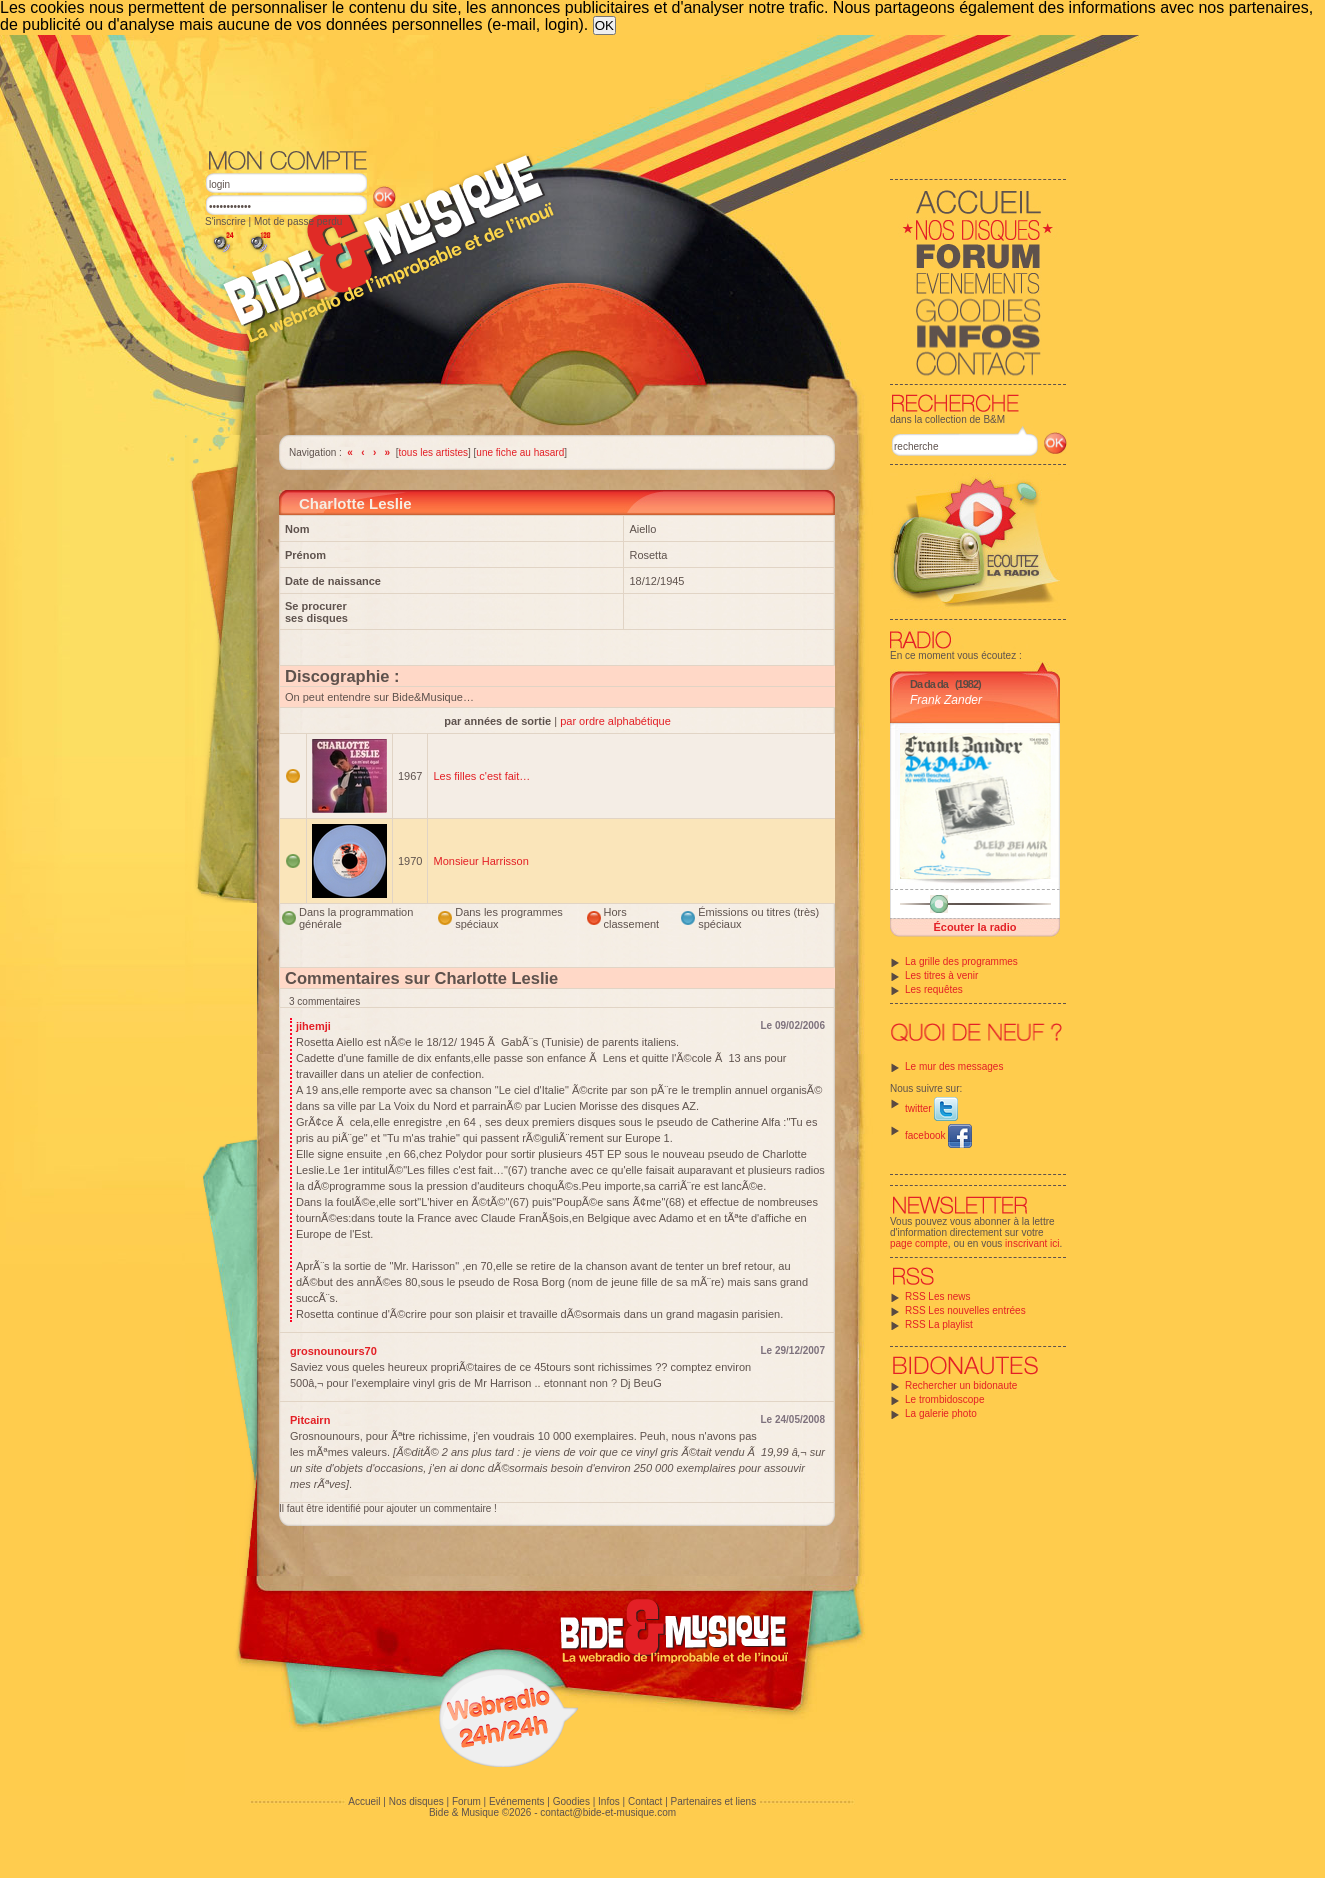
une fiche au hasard (520, 452)
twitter (931, 1108)
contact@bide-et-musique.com (608, 1812)
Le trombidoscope (945, 1399)
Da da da (929, 684)
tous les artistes (433, 452)
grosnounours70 (333, 1351)
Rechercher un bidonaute (961, 1385)
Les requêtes (934, 989)
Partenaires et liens (714, 1801)
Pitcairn (310, 1420)
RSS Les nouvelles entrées (965, 1310)
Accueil (364, 1801)
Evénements (517, 1801)
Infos (609, 1801)
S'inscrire (225, 221)
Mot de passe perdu (298, 221)
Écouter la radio (974, 927)
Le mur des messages (954, 1066)
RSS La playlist (939, 1324)
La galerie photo (941, 1413)
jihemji (313, 1026)
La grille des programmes (961, 961)
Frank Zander (946, 700)
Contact (645, 1801)
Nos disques (416, 1801)
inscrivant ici (1032, 1243)
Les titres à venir (941, 975)
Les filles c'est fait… (481, 776)
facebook (938, 1135)
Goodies (571, 1801)
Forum (466, 1801)
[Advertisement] (636, 90)
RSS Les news (938, 1296)
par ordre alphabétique (615, 721)
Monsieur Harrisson (480, 861)
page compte (919, 1243)
